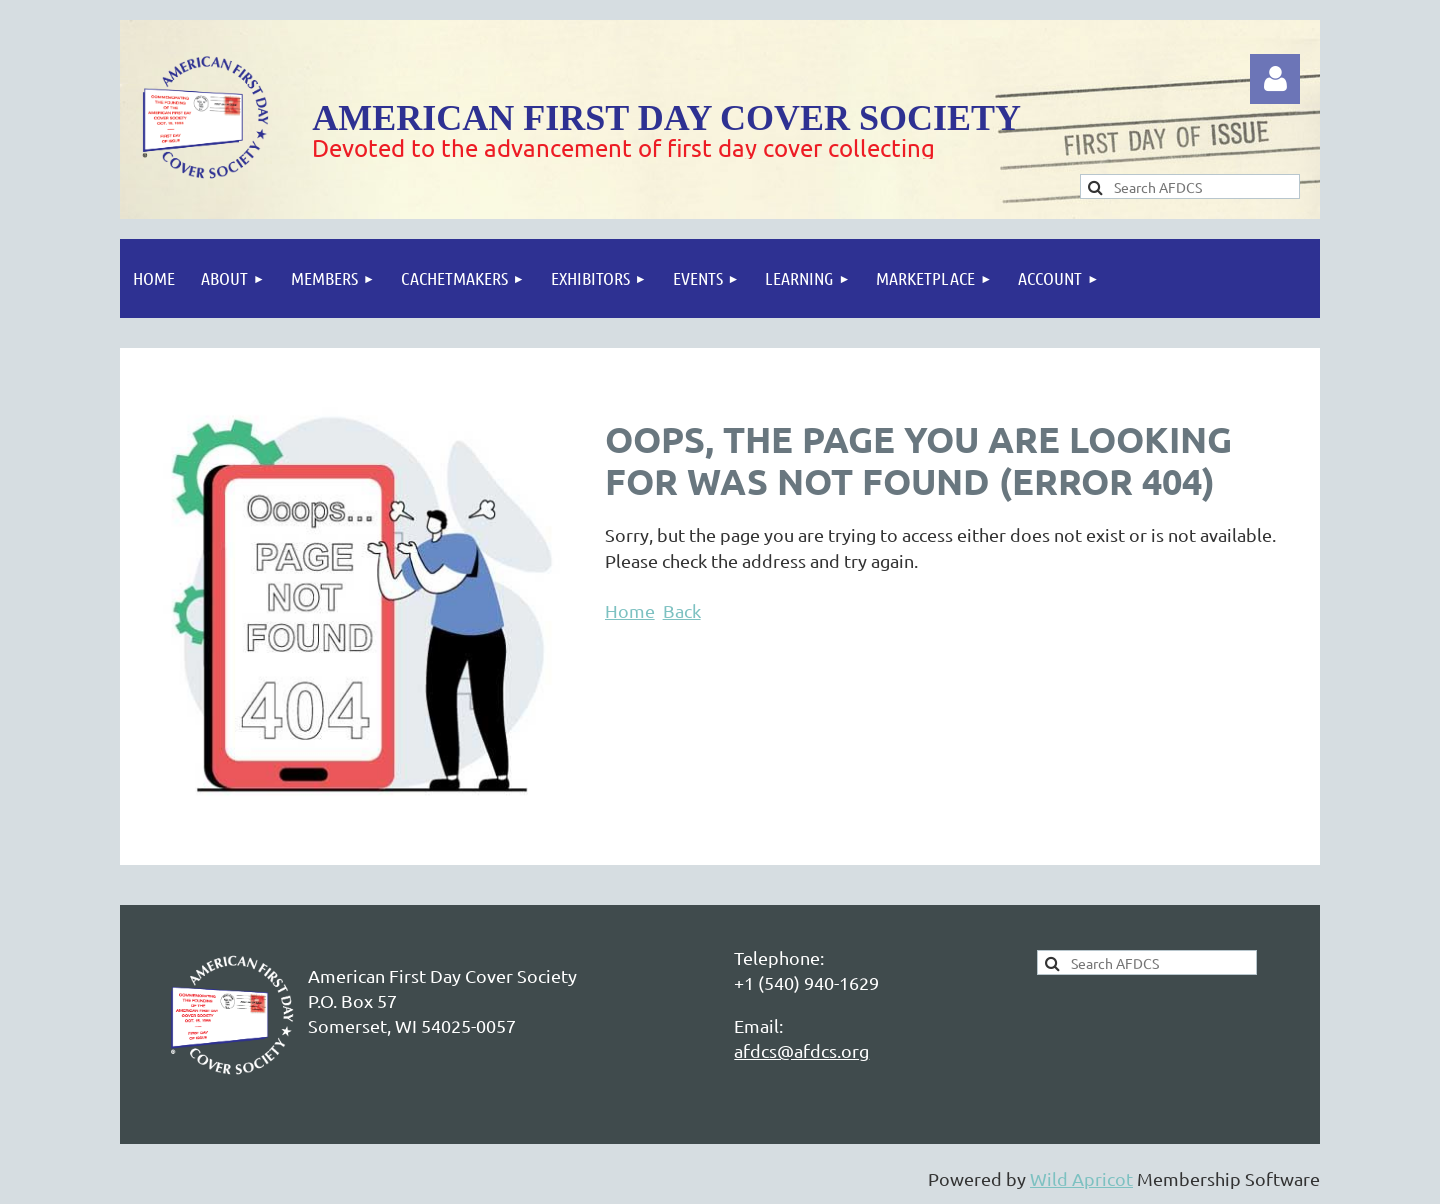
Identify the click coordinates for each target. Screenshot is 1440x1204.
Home (630, 610)
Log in (1275, 79)
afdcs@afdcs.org (801, 1050)
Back (682, 610)
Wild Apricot (1081, 1178)
